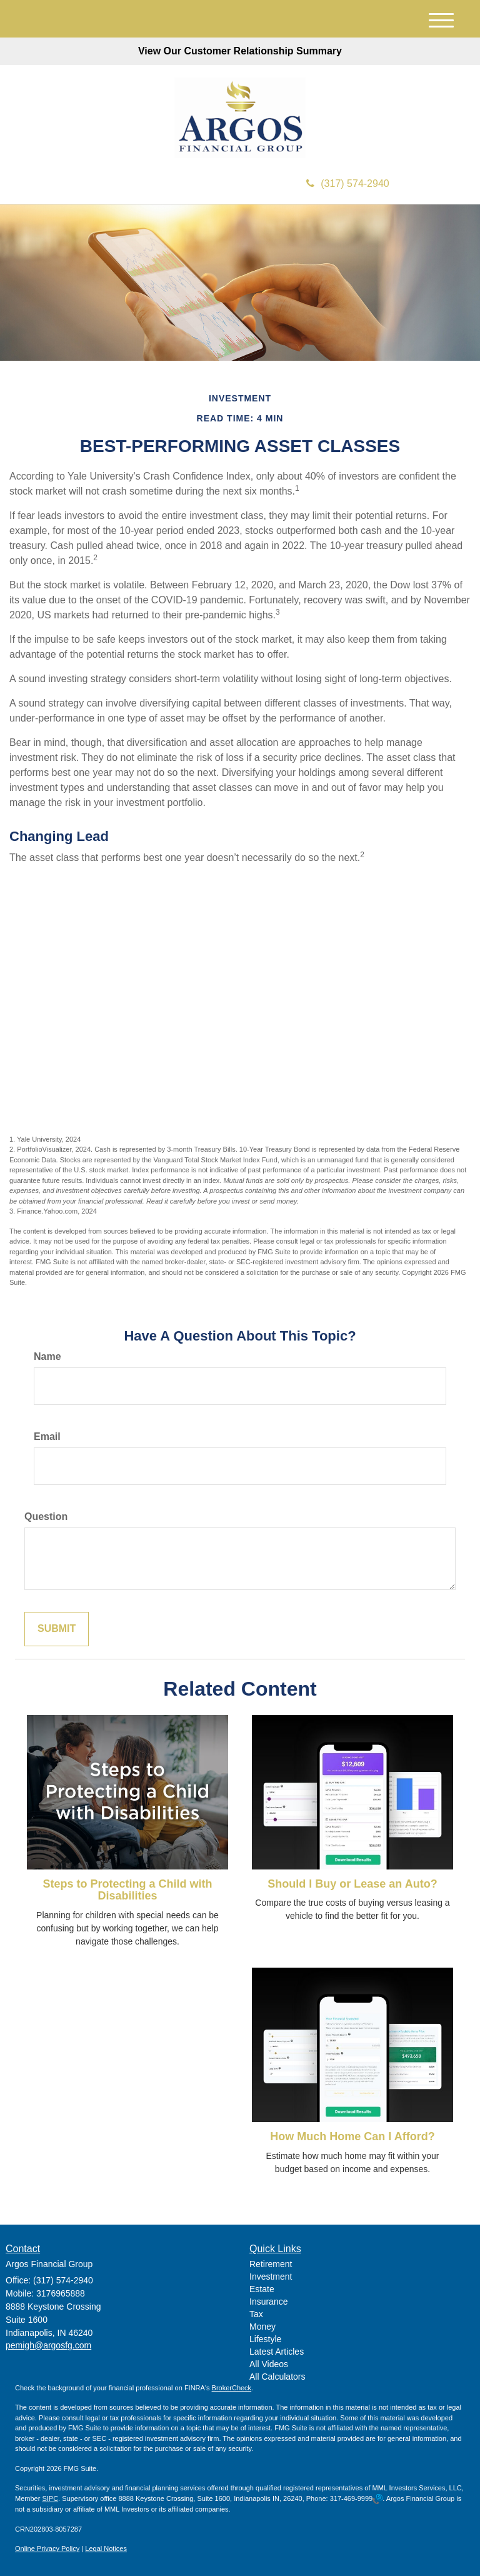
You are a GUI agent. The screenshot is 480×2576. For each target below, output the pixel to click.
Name (47, 1356)
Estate (261, 2289)
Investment (270, 2277)
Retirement (270, 2264)
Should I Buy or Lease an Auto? (352, 1884)
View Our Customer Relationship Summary (240, 51)
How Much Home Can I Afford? (352, 2136)
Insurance (268, 2302)
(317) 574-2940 (347, 183)
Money (262, 2327)
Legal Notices (106, 2548)
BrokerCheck (232, 2388)
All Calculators (277, 2377)
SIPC (50, 2498)
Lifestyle (265, 2339)
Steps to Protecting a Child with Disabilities (127, 1890)
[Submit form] (56, 1629)
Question (46, 1516)
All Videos (268, 2364)
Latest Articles (276, 2352)
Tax (256, 2314)
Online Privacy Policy (47, 2548)
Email (47, 1436)
